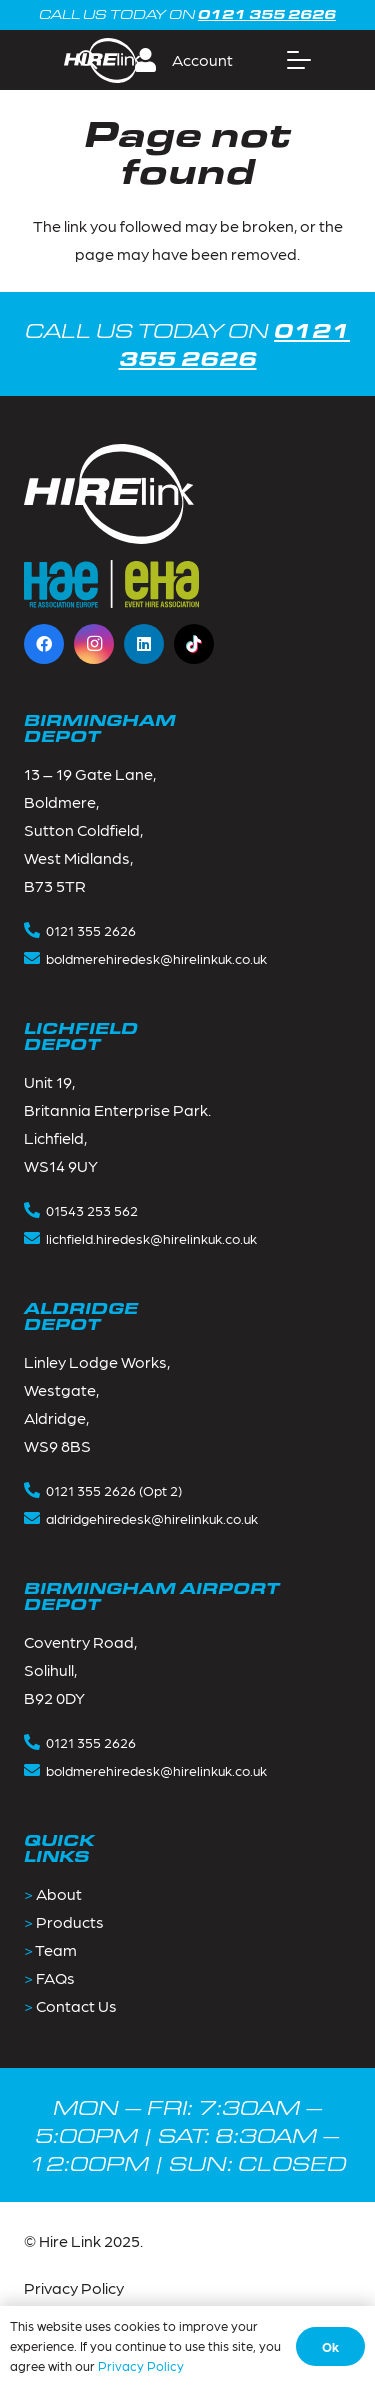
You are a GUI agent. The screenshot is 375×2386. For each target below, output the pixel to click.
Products (70, 1921)
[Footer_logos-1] (111, 584)
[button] (191, 60)
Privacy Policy (74, 2287)
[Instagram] (94, 644)
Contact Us (76, 2005)
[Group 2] (102, 60)
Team (56, 1949)
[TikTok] (194, 644)
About (59, 1893)
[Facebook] (44, 644)
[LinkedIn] (144, 644)
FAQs (55, 1977)
